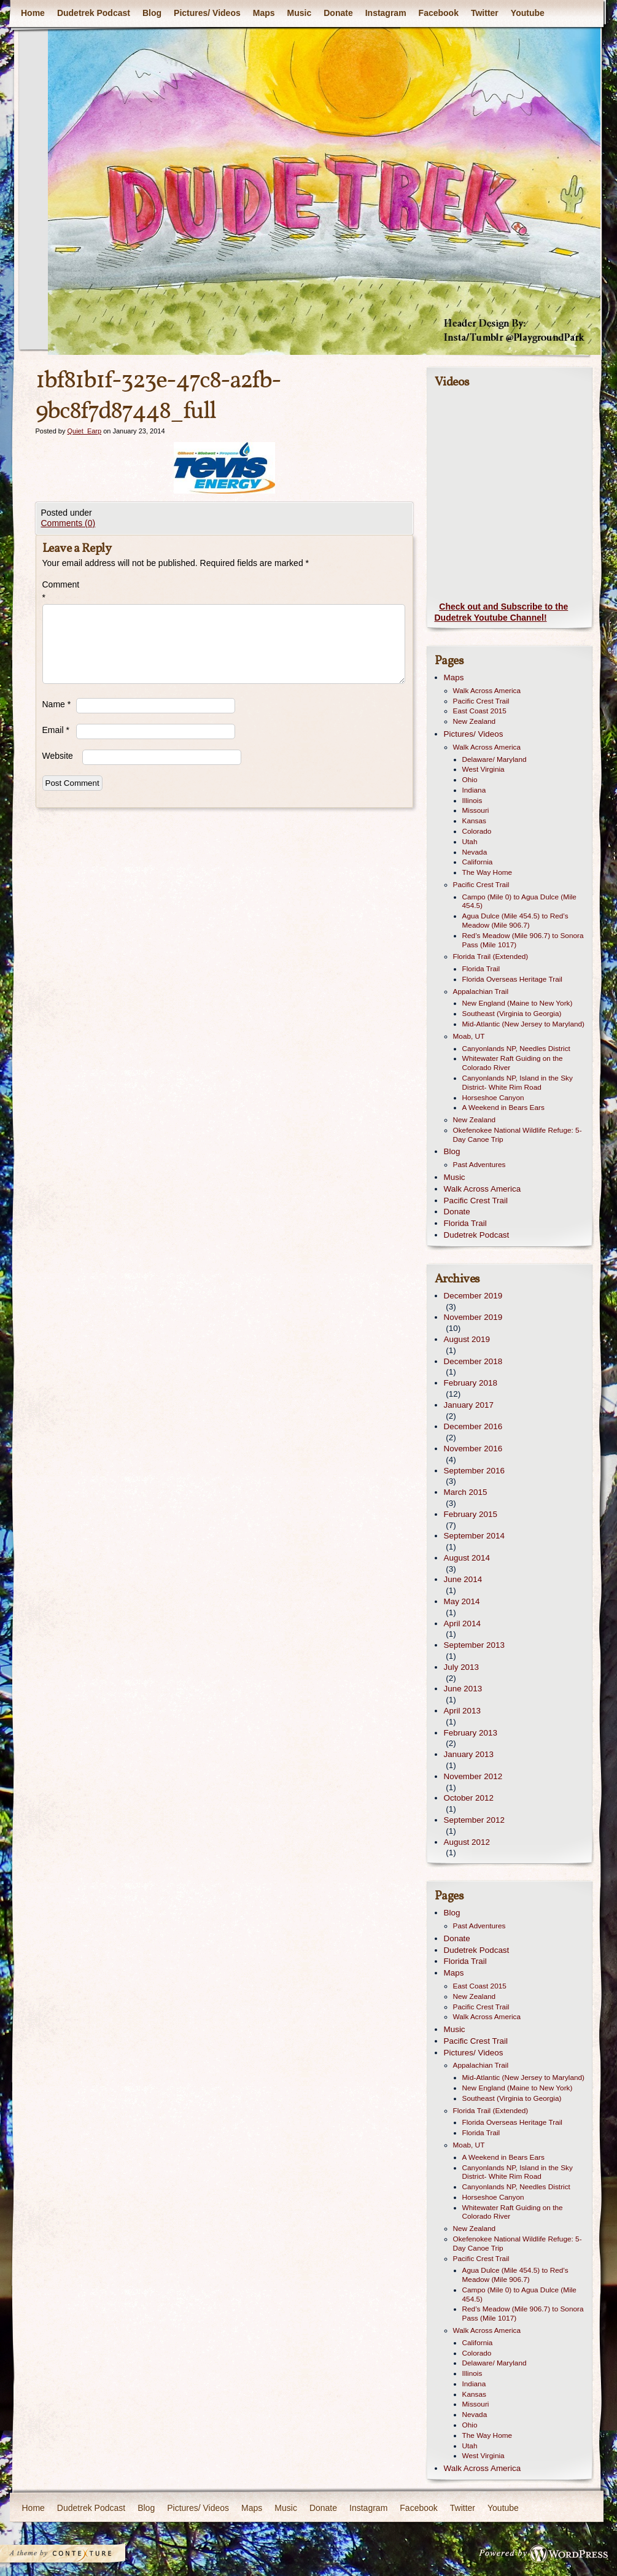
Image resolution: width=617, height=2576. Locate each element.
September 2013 (474, 1645)
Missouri (475, 810)
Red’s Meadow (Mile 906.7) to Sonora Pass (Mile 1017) (523, 940)
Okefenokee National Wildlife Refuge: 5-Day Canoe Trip (517, 1135)
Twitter (484, 13)
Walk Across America (487, 690)
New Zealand (474, 721)
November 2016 (473, 1448)
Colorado (477, 831)
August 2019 (467, 1339)
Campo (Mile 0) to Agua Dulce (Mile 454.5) (519, 901)
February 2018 (470, 1382)
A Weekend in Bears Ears (503, 1107)
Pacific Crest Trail (481, 701)
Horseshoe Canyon (493, 1097)
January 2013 (469, 1754)
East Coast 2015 (479, 711)
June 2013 (463, 1688)
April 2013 (462, 1710)
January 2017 (469, 1405)
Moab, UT (469, 1036)
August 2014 (467, 1557)
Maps (263, 13)
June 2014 (463, 1579)
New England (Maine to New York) (517, 1003)
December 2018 (473, 1361)
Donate (338, 13)
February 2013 (470, 1732)
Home (33, 13)
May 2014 (462, 1601)
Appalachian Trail (481, 991)
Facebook (438, 13)
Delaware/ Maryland (494, 759)
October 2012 (469, 1797)
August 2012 (467, 1842)
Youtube (527, 13)
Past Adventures (479, 1164)
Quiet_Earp (84, 431)
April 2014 (462, 1623)
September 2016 (474, 1470)
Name (56, 704)
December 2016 (473, 1426)
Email (55, 730)
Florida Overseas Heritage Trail (512, 979)
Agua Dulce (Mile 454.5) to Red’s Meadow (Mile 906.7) (515, 920)
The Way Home (487, 872)
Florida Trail (481, 968)
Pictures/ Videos (207, 13)
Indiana (474, 790)
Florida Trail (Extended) (491, 956)
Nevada (474, 852)
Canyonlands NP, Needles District (516, 1048)
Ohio (470, 779)
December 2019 (473, 1295)
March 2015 (465, 1492)
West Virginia (483, 769)
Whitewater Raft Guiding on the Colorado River (512, 1063)
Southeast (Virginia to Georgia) (512, 1013)
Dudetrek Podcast (93, 13)
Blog (151, 13)
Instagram (385, 13)
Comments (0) (68, 523)
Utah (470, 841)
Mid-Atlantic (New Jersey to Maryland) (523, 1024)
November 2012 (473, 1776)
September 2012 (474, 1820)
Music (299, 13)
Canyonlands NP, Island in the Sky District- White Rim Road (517, 1083)
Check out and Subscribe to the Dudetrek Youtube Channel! (501, 612)
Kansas (474, 821)
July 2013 (461, 1667)
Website (57, 756)
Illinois (472, 800)
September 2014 (474, 1535)
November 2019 (473, 1317)
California (477, 862)
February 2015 (470, 1514)
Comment (59, 591)
